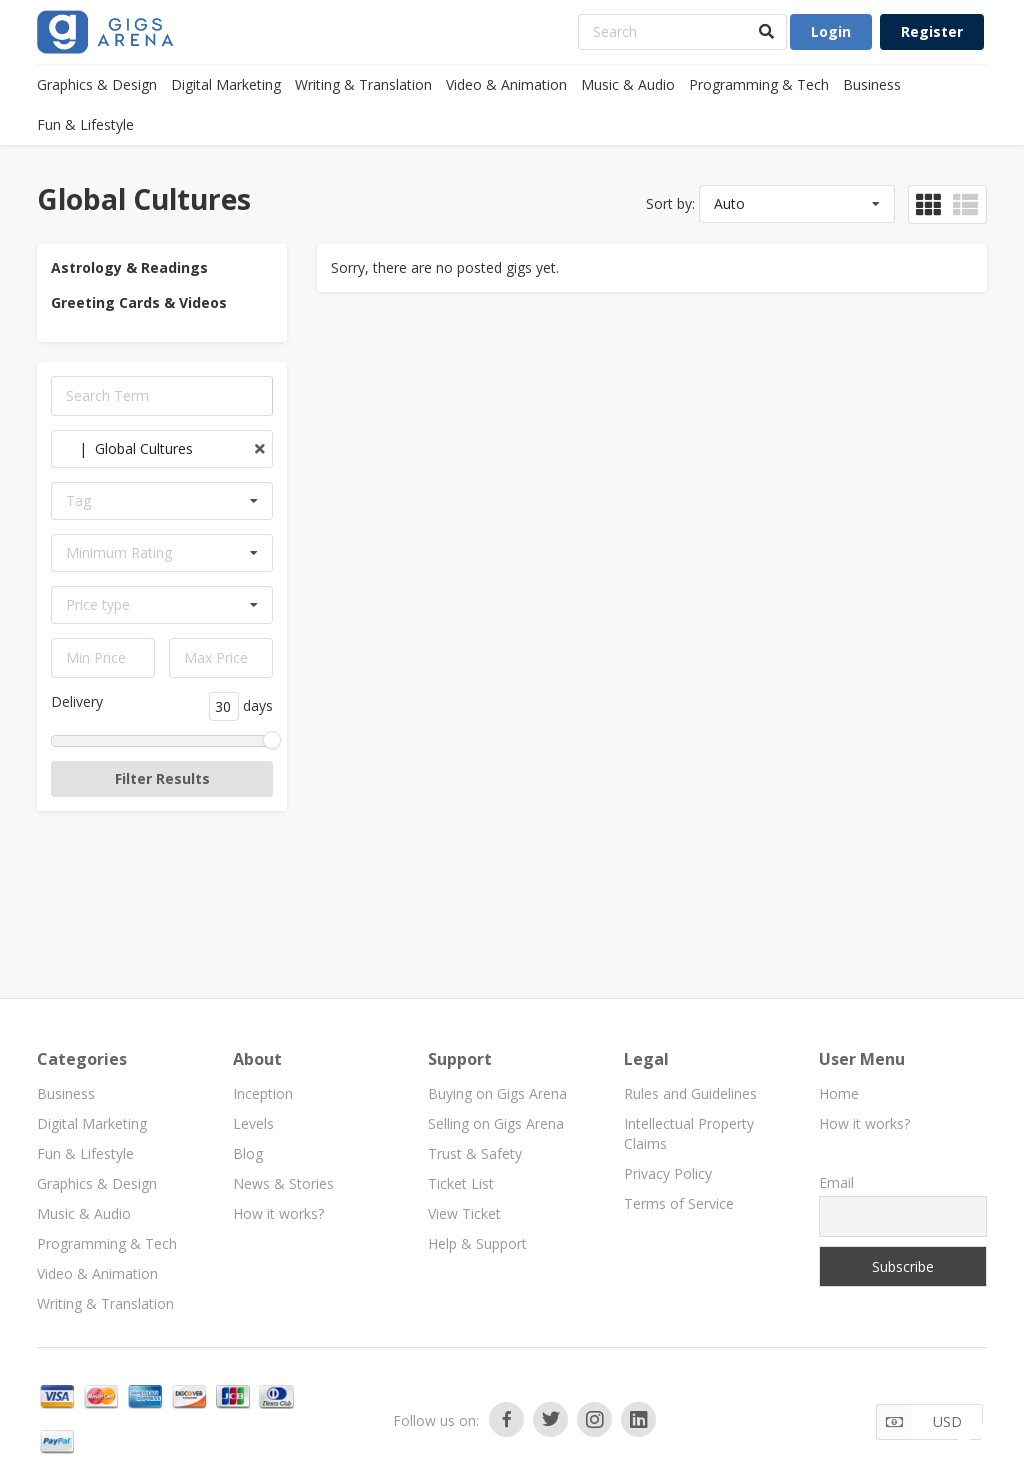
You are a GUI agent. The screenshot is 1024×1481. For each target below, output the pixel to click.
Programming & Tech (759, 84)
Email (836, 1182)
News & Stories (283, 1183)
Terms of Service (679, 1203)
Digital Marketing (226, 84)
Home (839, 1093)
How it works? (278, 1213)
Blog (248, 1153)
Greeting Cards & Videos (139, 302)
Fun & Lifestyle (85, 124)
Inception (263, 1093)
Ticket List (461, 1183)
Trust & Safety (475, 1153)
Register (932, 31)
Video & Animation (506, 84)
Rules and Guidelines (690, 1093)
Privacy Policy (668, 1173)
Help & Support (477, 1243)
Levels (253, 1123)
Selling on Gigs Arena (496, 1123)
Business (872, 84)
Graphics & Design (97, 84)
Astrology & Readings (129, 267)
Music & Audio (628, 84)
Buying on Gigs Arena (497, 1093)
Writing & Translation (363, 84)
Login (831, 31)
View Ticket (464, 1213)
